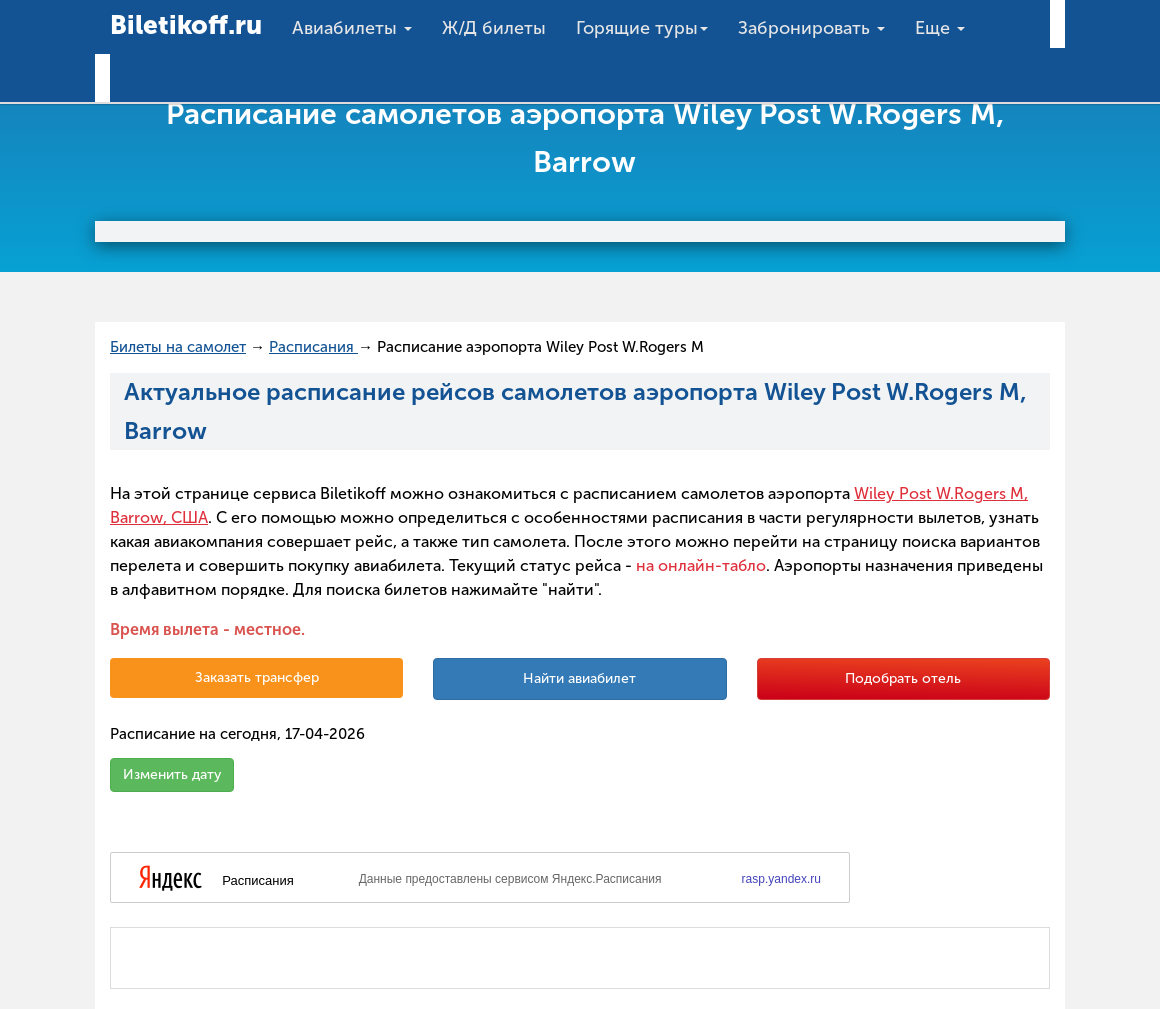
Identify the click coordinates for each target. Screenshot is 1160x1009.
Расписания (313, 347)
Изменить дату (172, 774)
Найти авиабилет (579, 678)
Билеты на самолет (178, 347)
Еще (940, 28)
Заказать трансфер (257, 677)
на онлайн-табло (701, 565)
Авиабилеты (352, 28)
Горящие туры (642, 28)
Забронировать (811, 28)
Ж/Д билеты (494, 28)
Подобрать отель (903, 678)
